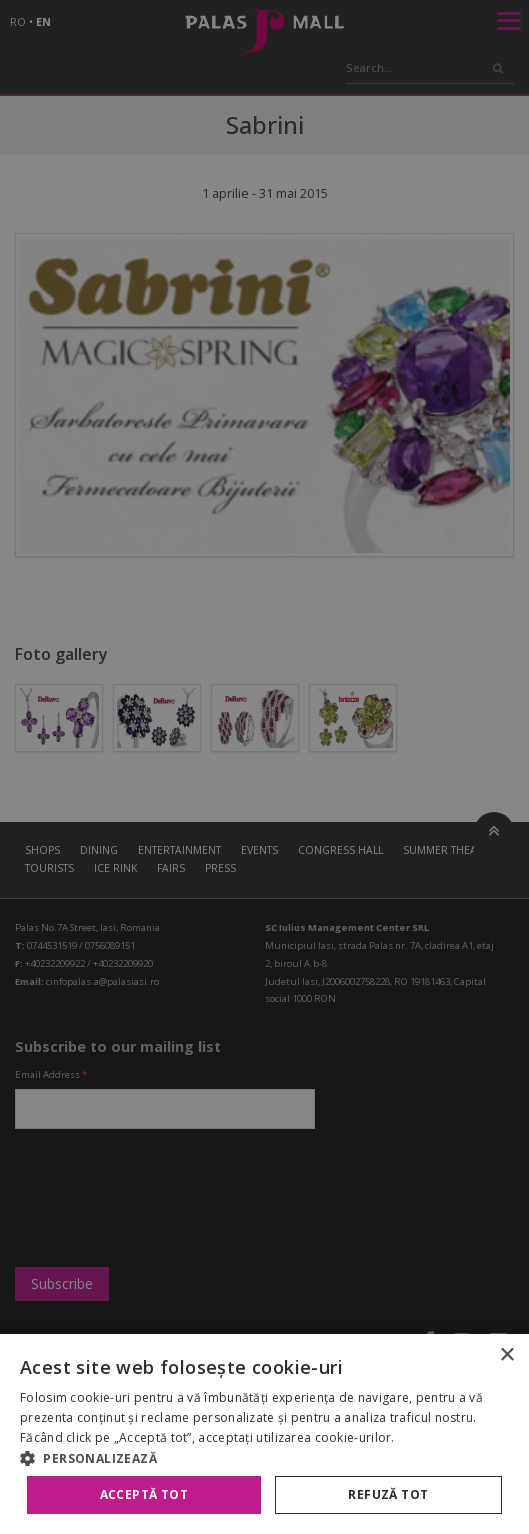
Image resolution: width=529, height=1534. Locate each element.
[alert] (264, 767)
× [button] (506, 1355)
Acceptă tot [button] (144, 1494)
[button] (264, 1458)
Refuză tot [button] (388, 1494)
